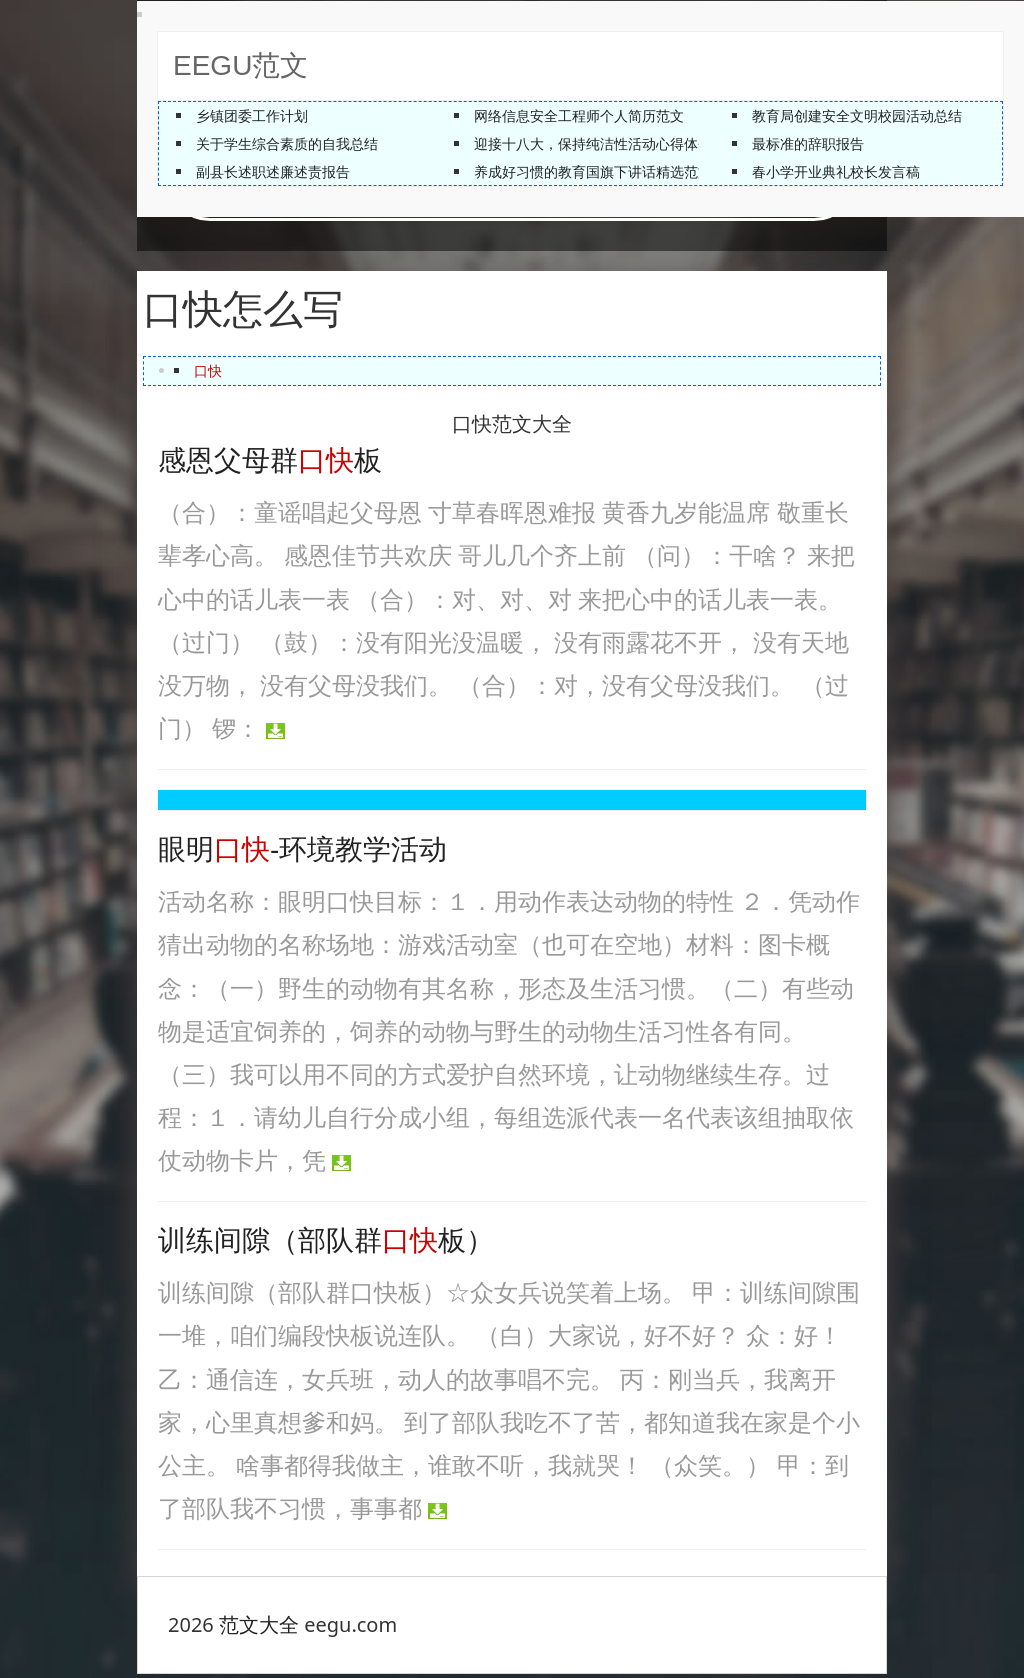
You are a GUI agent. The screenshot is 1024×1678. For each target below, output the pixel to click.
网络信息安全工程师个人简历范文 (579, 115)
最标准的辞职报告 (808, 143)
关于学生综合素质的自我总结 (287, 143)
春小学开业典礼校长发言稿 (836, 171)
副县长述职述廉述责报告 (273, 171)
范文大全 (259, 1628)
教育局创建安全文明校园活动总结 (857, 115)
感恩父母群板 (270, 464)
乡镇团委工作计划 (252, 115)
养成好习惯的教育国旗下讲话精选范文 (593, 171)
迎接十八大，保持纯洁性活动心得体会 (593, 143)
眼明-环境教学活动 (302, 853)
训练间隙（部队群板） (326, 1244)
